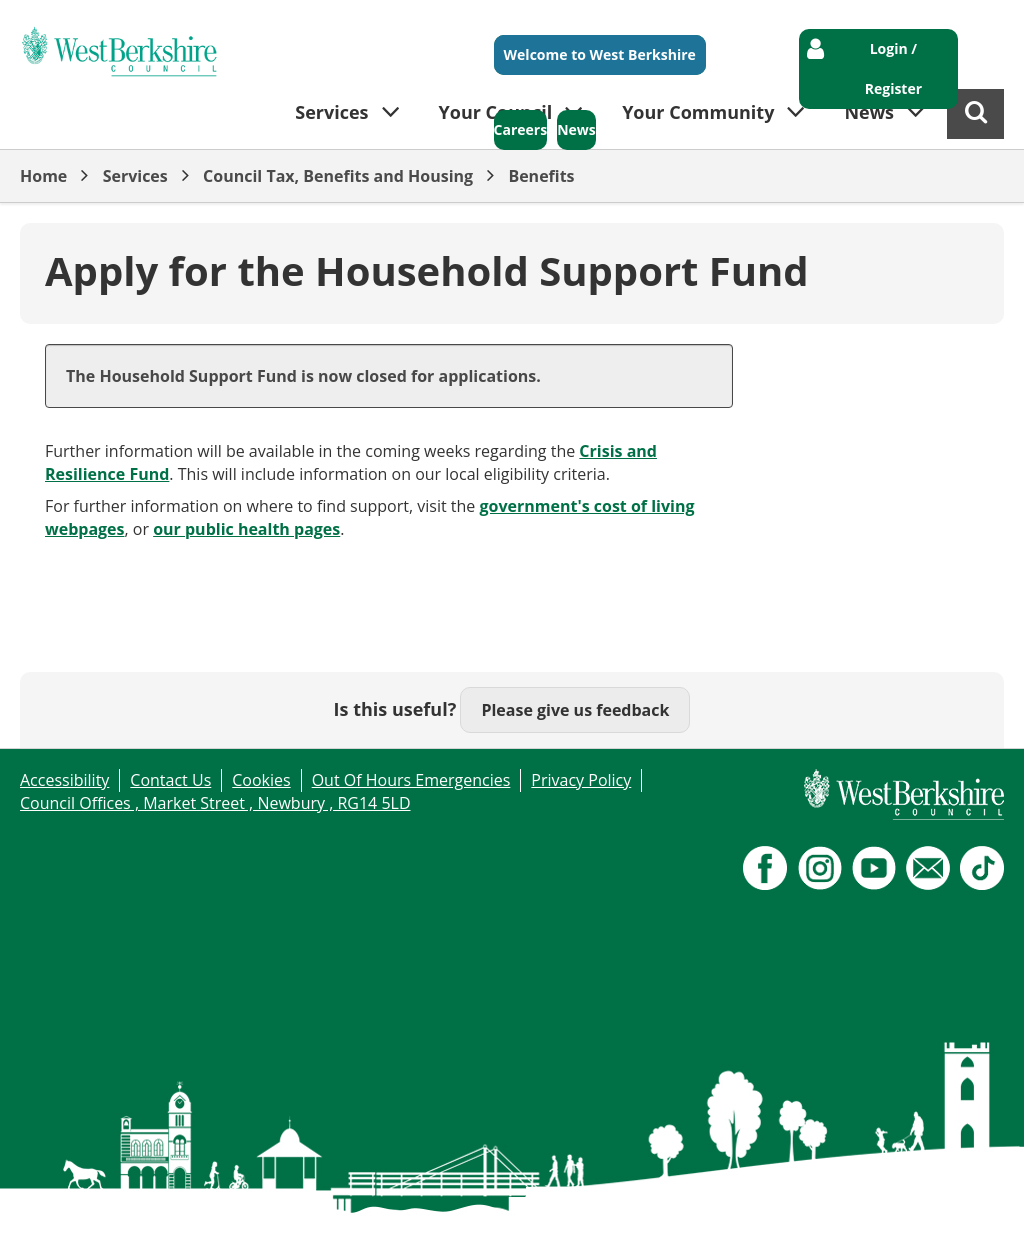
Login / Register (893, 68)
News (576, 129)
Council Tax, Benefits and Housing (338, 176)
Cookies (261, 780)
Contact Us (170, 780)
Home (43, 176)
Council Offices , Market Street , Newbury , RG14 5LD (215, 803)
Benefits (541, 176)
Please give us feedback (575, 710)
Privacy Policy (581, 780)
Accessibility (64, 780)
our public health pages (246, 529)
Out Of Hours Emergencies (411, 780)
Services (135, 176)
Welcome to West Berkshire (600, 54)
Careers (521, 129)
